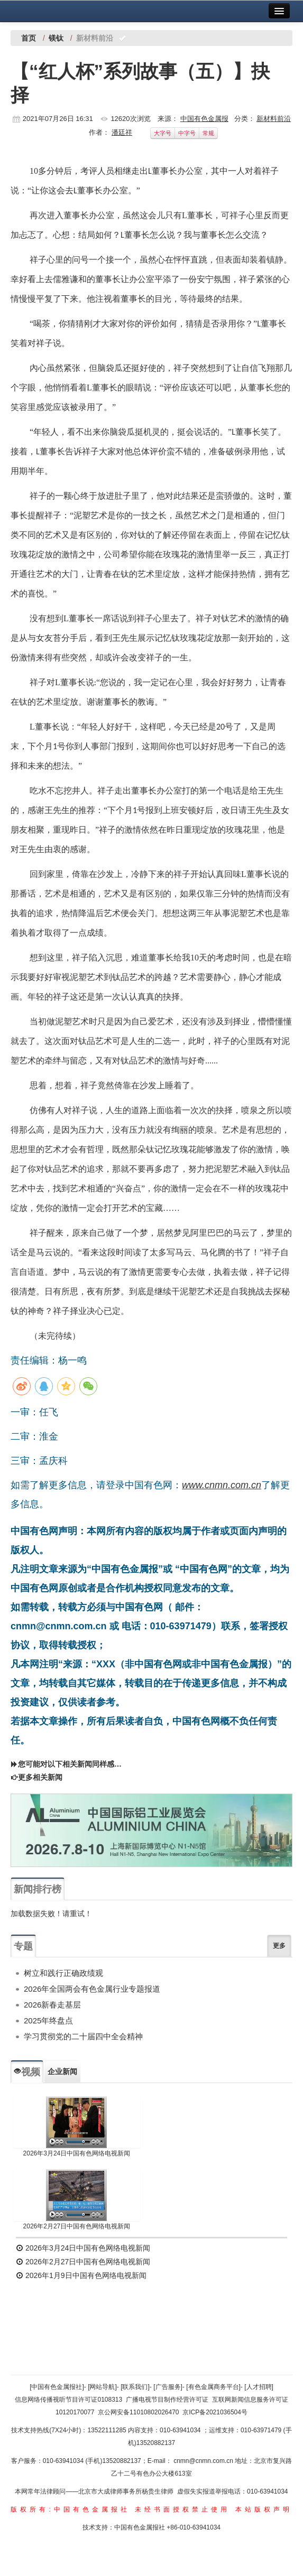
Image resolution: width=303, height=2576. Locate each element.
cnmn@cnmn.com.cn (204, 2461)
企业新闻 (62, 2071)
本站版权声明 (263, 2509)
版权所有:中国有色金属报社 (70, 2509)
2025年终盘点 (48, 2020)
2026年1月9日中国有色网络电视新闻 (81, 2275)
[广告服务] (167, 2387)
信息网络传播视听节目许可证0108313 (68, 2399)
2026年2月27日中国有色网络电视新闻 (77, 2226)
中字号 (187, 133)
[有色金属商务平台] (213, 2387)
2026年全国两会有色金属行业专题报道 (92, 1988)
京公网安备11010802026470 (138, 2412)
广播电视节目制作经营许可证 (167, 2399)
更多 (279, 1945)
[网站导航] (102, 2387)
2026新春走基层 (52, 2004)
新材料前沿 (273, 119)
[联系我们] (135, 2387)
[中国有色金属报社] (57, 2387)
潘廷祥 (122, 132)
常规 (208, 133)
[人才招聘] (258, 2387)
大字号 (162, 133)
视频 (27, 2072)
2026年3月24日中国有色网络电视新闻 (77, 2153)
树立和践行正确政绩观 (63, 1972)
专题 (23, 1946)
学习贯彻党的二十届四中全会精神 (83, 2036)
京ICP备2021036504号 (214, 2412)
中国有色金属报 (204, 119)
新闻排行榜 (37, 1889)
